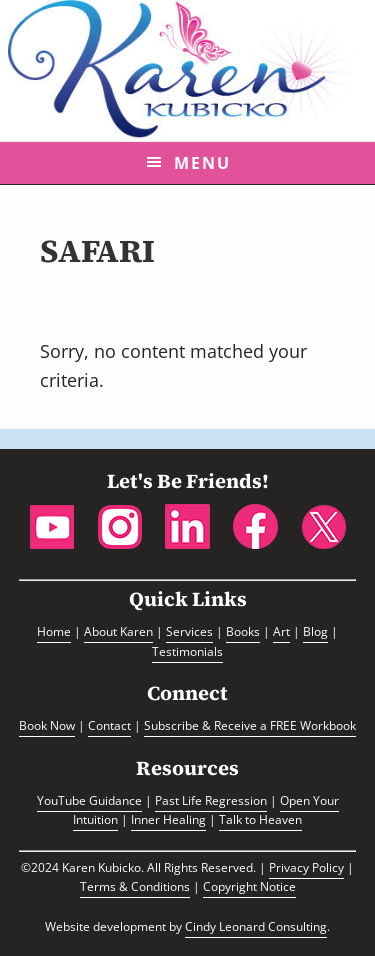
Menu (202, 163)
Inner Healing (168, 819)
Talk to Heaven (260, 819)
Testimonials (187, 651)
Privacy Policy (306, 867)
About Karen (118, 631)
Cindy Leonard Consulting (256, 926)
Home (54, 631)
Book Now (47, 725)
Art (281, 631)
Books (243, 631)
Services (189, 631)
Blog (315, 631)
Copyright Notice (249, 886)
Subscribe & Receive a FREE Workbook (250, 725)
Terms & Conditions (135, 886)
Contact (109, 725)
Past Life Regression (211, 800)
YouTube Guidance (89, 800)
